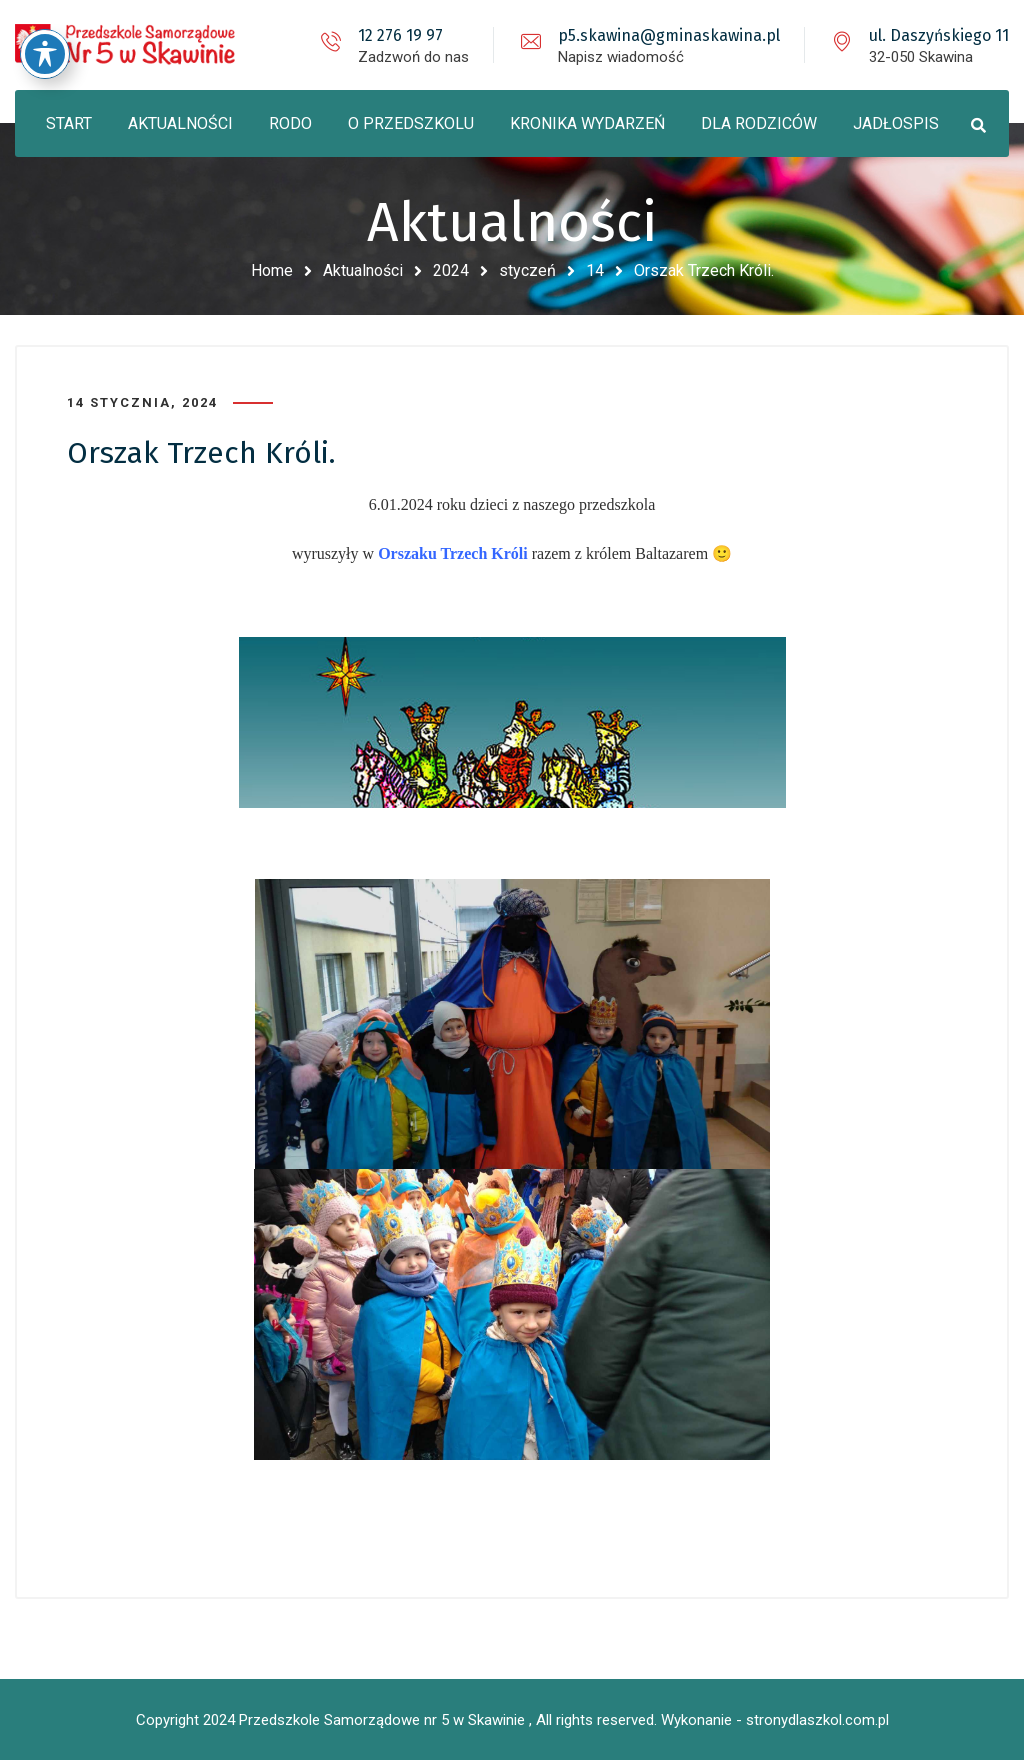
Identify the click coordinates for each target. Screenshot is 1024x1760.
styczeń (527, 270)
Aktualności (363, 270)
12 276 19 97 (400, 35)
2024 (451, 270)
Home (272, 270)
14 (595, 270)
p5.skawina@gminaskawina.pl (669, 35)
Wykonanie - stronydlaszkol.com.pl (775, 1720)
